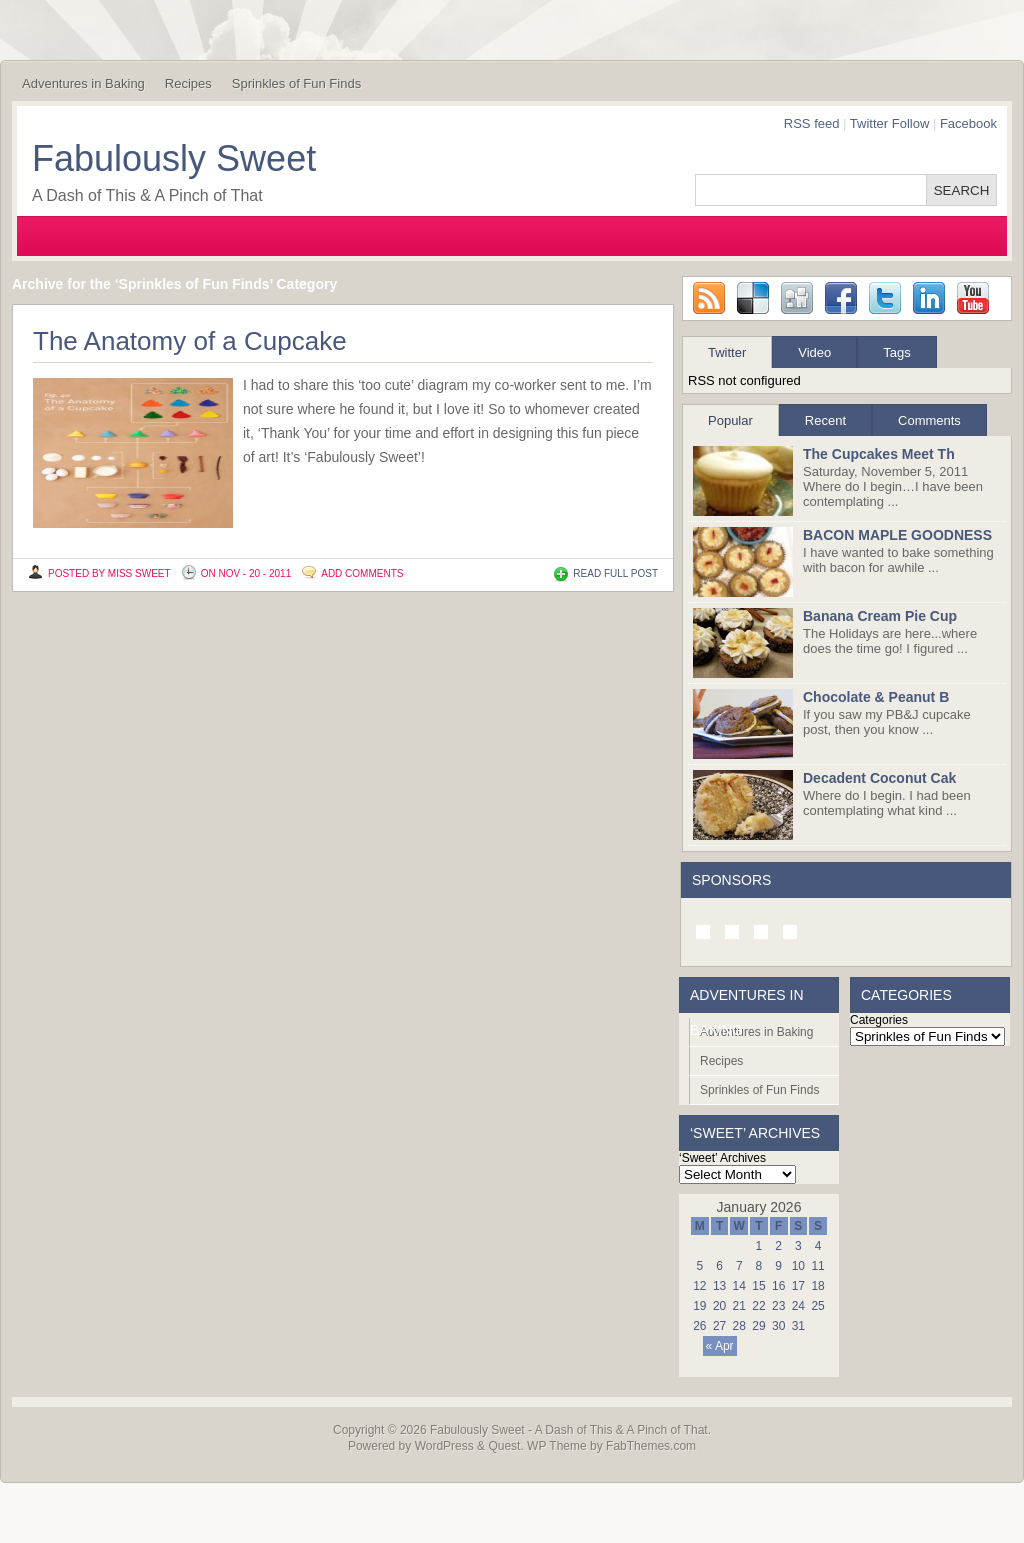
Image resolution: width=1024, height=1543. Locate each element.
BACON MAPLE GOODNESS (897, 535)
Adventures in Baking (83, 83)
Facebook (968, 123)
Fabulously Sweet (174, 158)
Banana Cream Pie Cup (880, 616)
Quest (504, 1446)
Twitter (727, 352)
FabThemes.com (651, 1446)
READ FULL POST (615, 573)
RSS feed (812, 123)
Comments (929, 420)
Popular (730, 420)
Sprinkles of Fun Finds (296, 83)
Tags (896, 352)
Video (814, 352)
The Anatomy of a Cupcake (190, 341)
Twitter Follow (889, 123)
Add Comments (362, 573)
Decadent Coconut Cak (879, 778)
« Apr (720, 1346)
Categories (879, 1020)
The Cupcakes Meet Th (879, 454)
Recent (825, 420)
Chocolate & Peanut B (876, 697)
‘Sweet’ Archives (722, 1158)
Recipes (188, 83)
